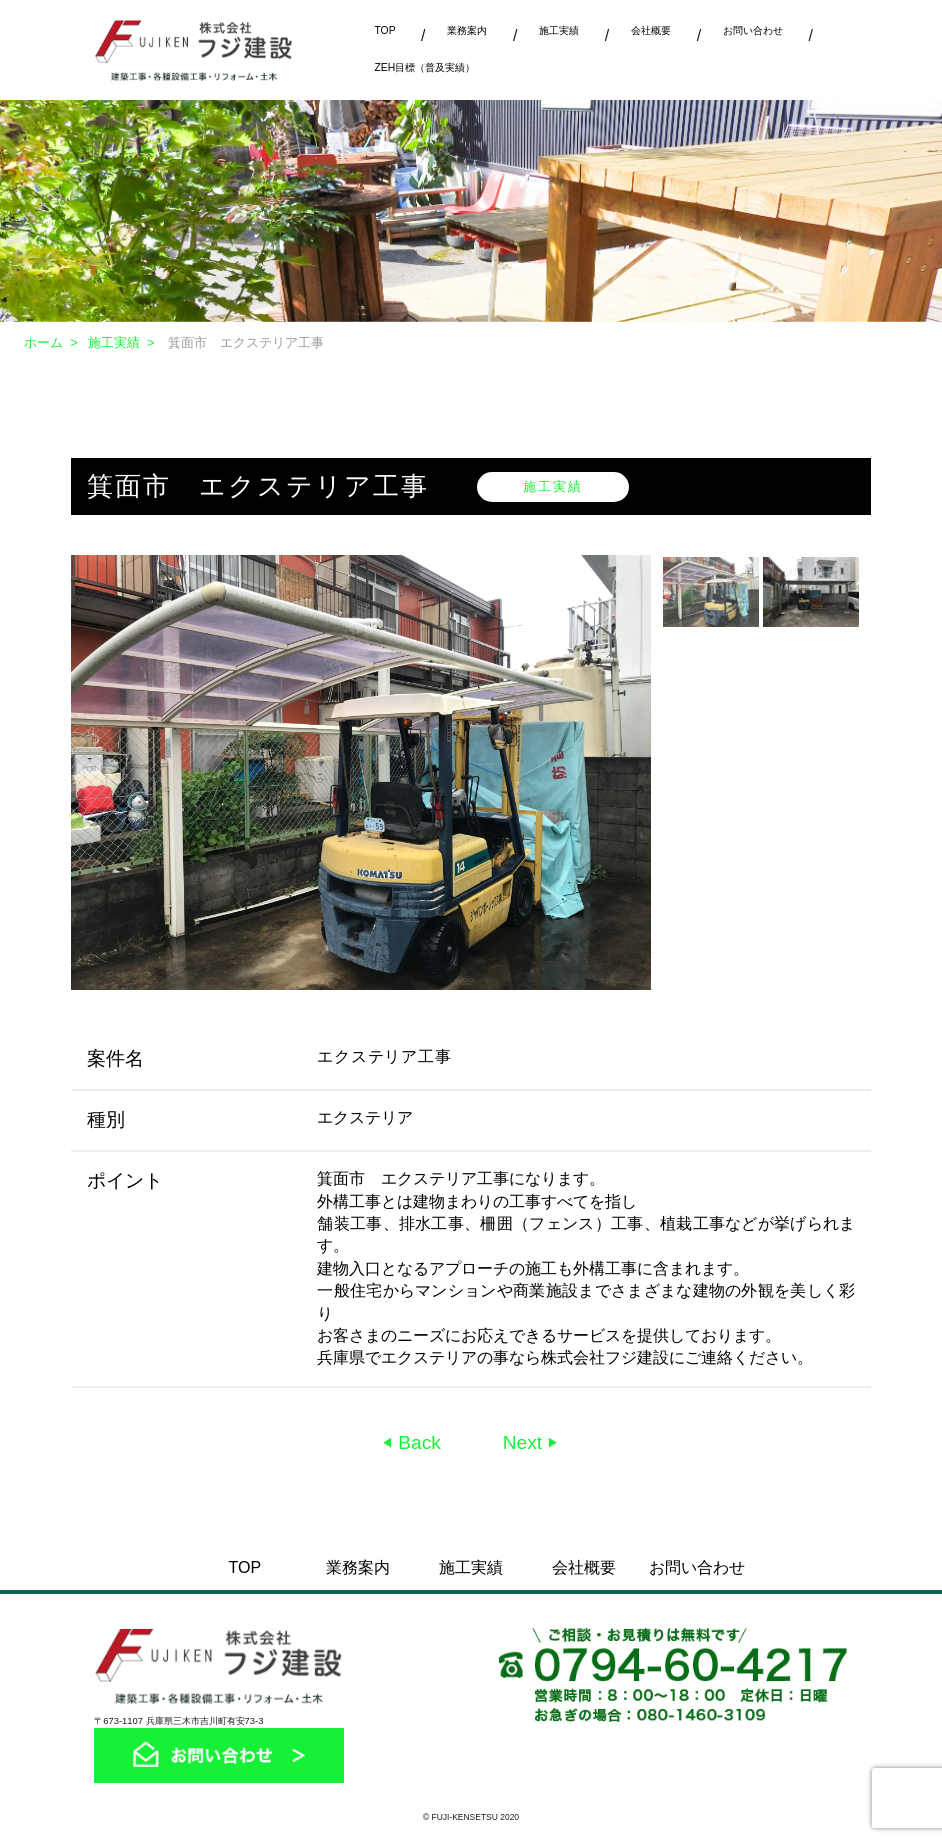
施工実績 (559, 30)
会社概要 (651, 30)
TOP (384, 30)
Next (525, 1442)
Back (417, 1442)
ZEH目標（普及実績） (424, 67)
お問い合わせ (753, 30)
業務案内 (467, 30)
